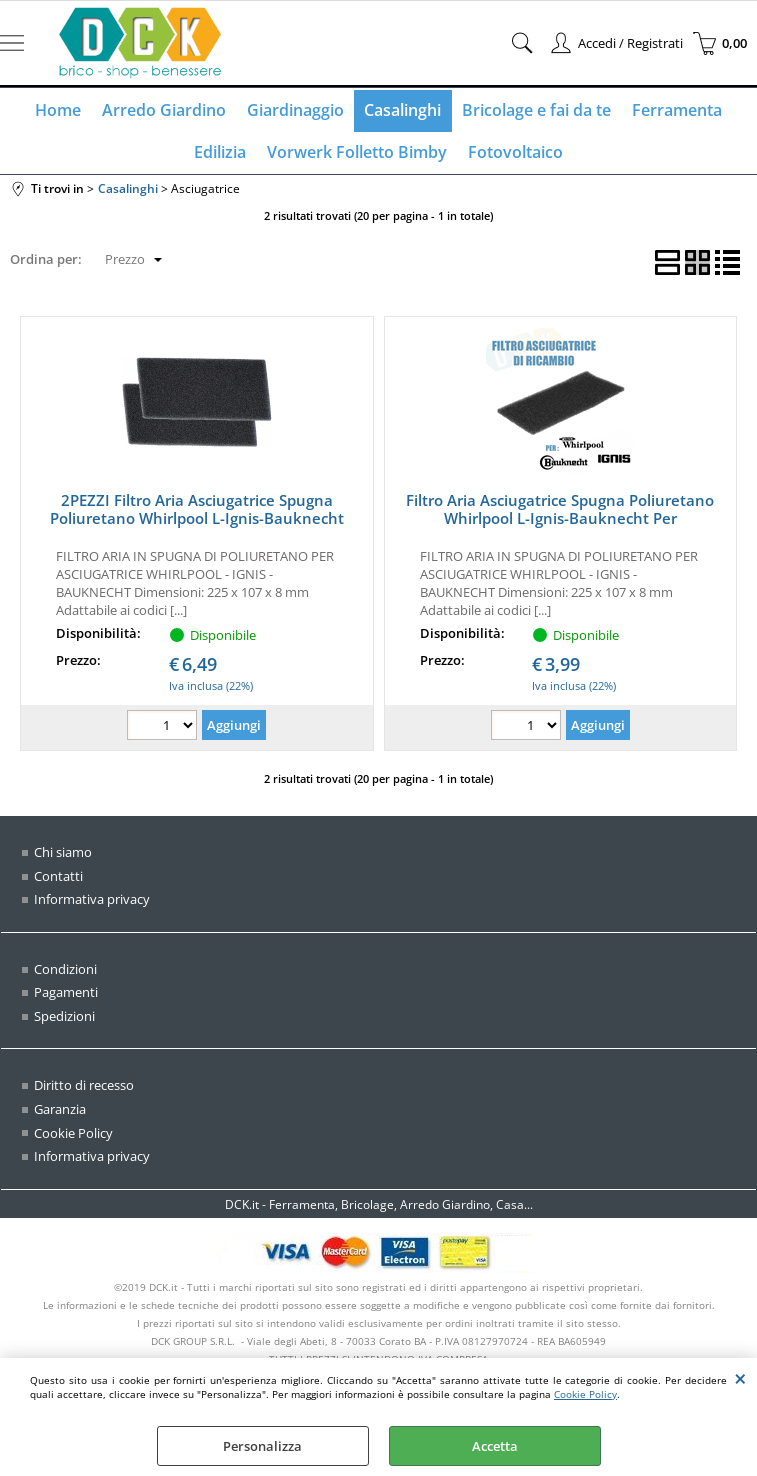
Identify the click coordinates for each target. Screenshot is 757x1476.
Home (60, 111)
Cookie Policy (585, 1394)
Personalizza (262, 1446)
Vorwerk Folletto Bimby (357, 154)
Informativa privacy (92, 902)
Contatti (58, 879)
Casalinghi (402, 111)
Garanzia (60, 1112)
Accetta (495, 1446)
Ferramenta (675, 111)
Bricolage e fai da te (535, 111)
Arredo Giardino (165, 111)
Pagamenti (66, 995)
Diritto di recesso (84, 1088)
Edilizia (221, 154)
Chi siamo (63, 855)
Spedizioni (64, 1019)
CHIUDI (740, 1378)
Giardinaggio (295, 111)
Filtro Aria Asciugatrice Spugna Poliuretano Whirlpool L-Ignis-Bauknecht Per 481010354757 (560, 521)
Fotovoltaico (514, 154)
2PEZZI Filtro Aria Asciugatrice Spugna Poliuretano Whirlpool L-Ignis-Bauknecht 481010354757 (197, 521)
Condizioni (65, 972)
